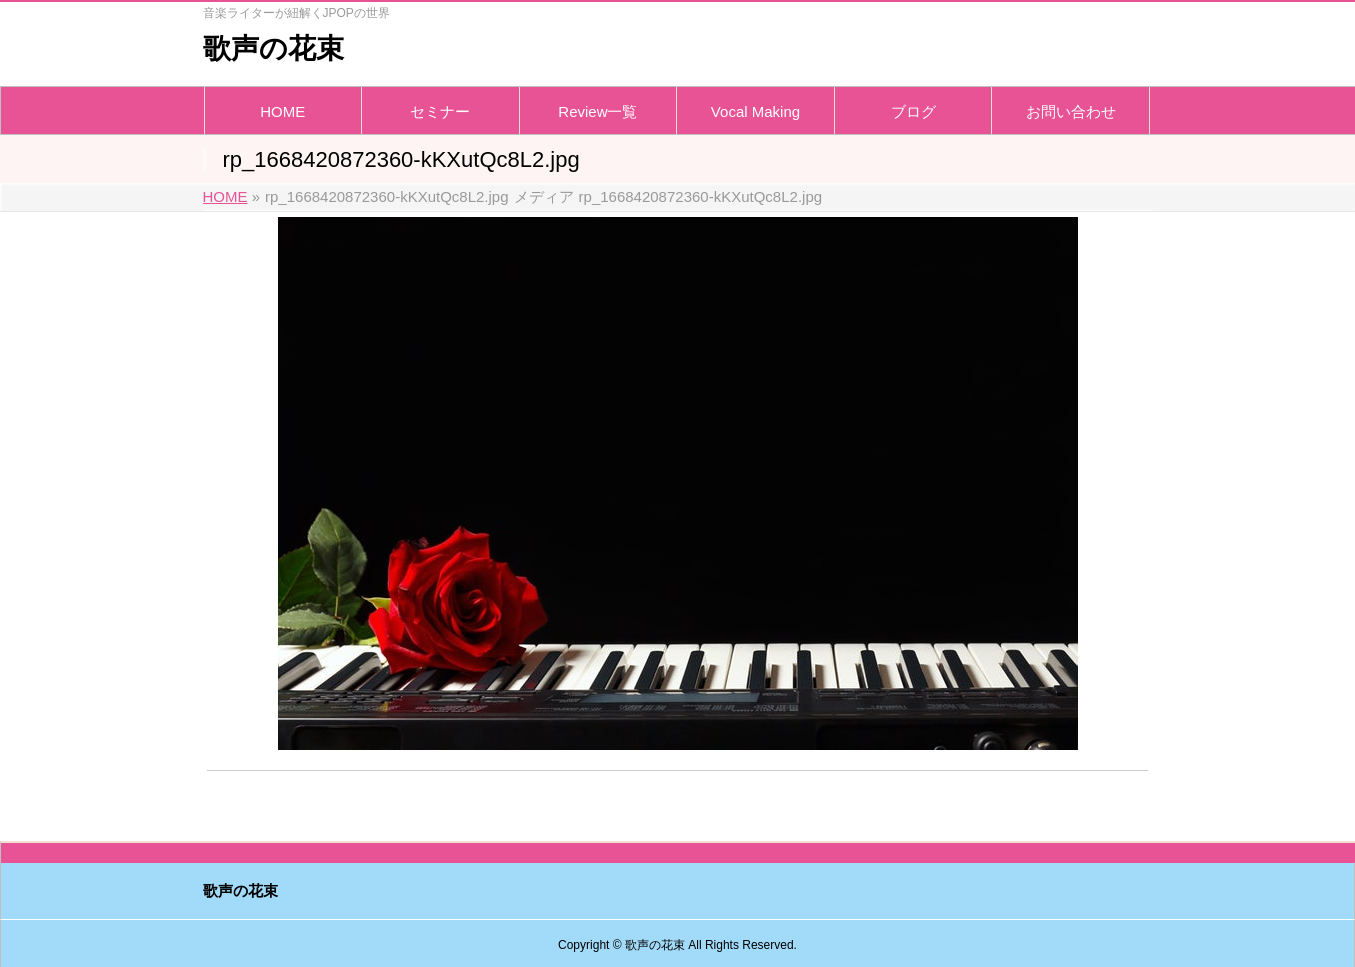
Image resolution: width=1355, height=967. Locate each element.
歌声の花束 (273, 48)
